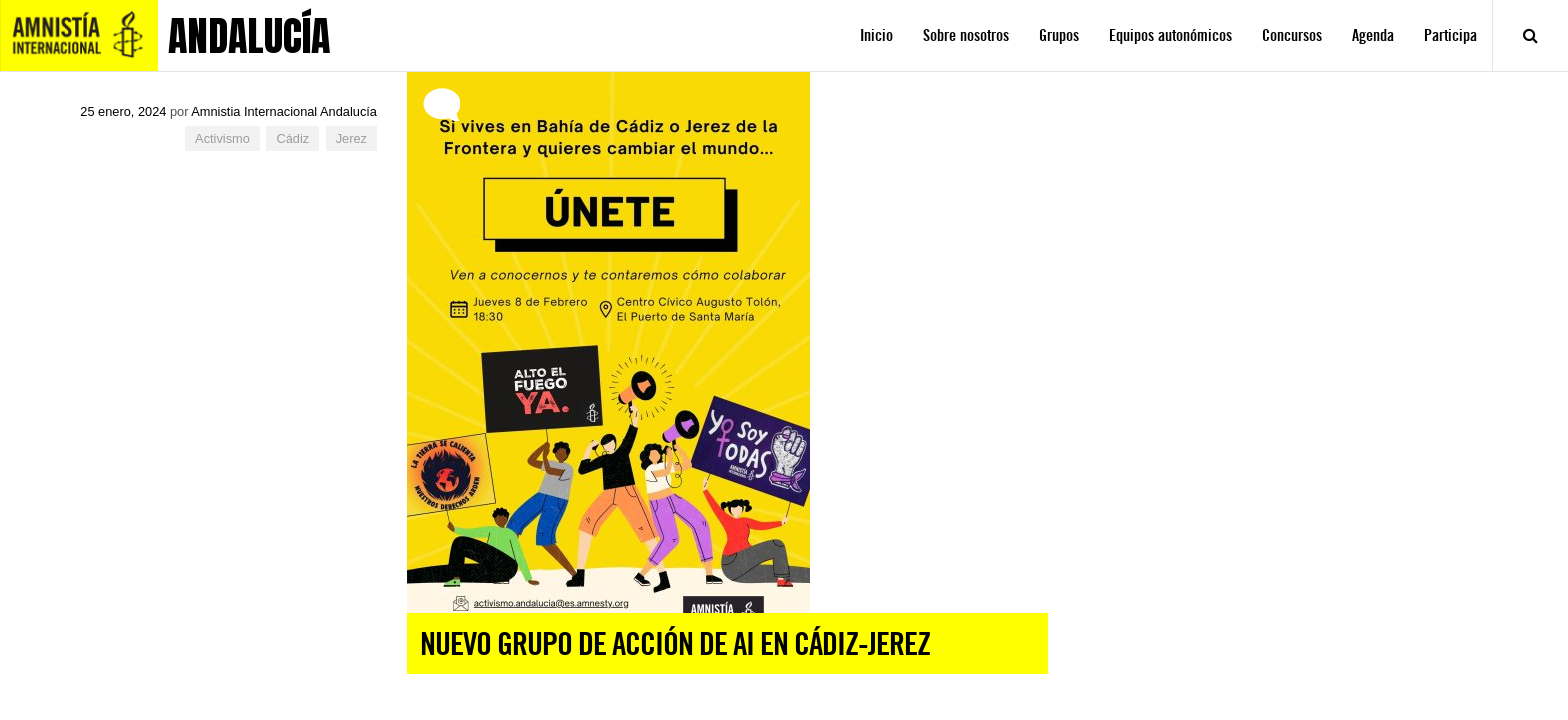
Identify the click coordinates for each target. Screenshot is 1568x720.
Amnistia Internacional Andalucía (284, 111)
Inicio (876, 35)
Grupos (1059, 35)
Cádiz (292, 138)
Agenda (1373, 35)
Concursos (1292, 35)
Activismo (222, 138)
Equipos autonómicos (1170, 35)
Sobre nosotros (966, 35)
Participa (1450, 35)
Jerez (351, 138)
